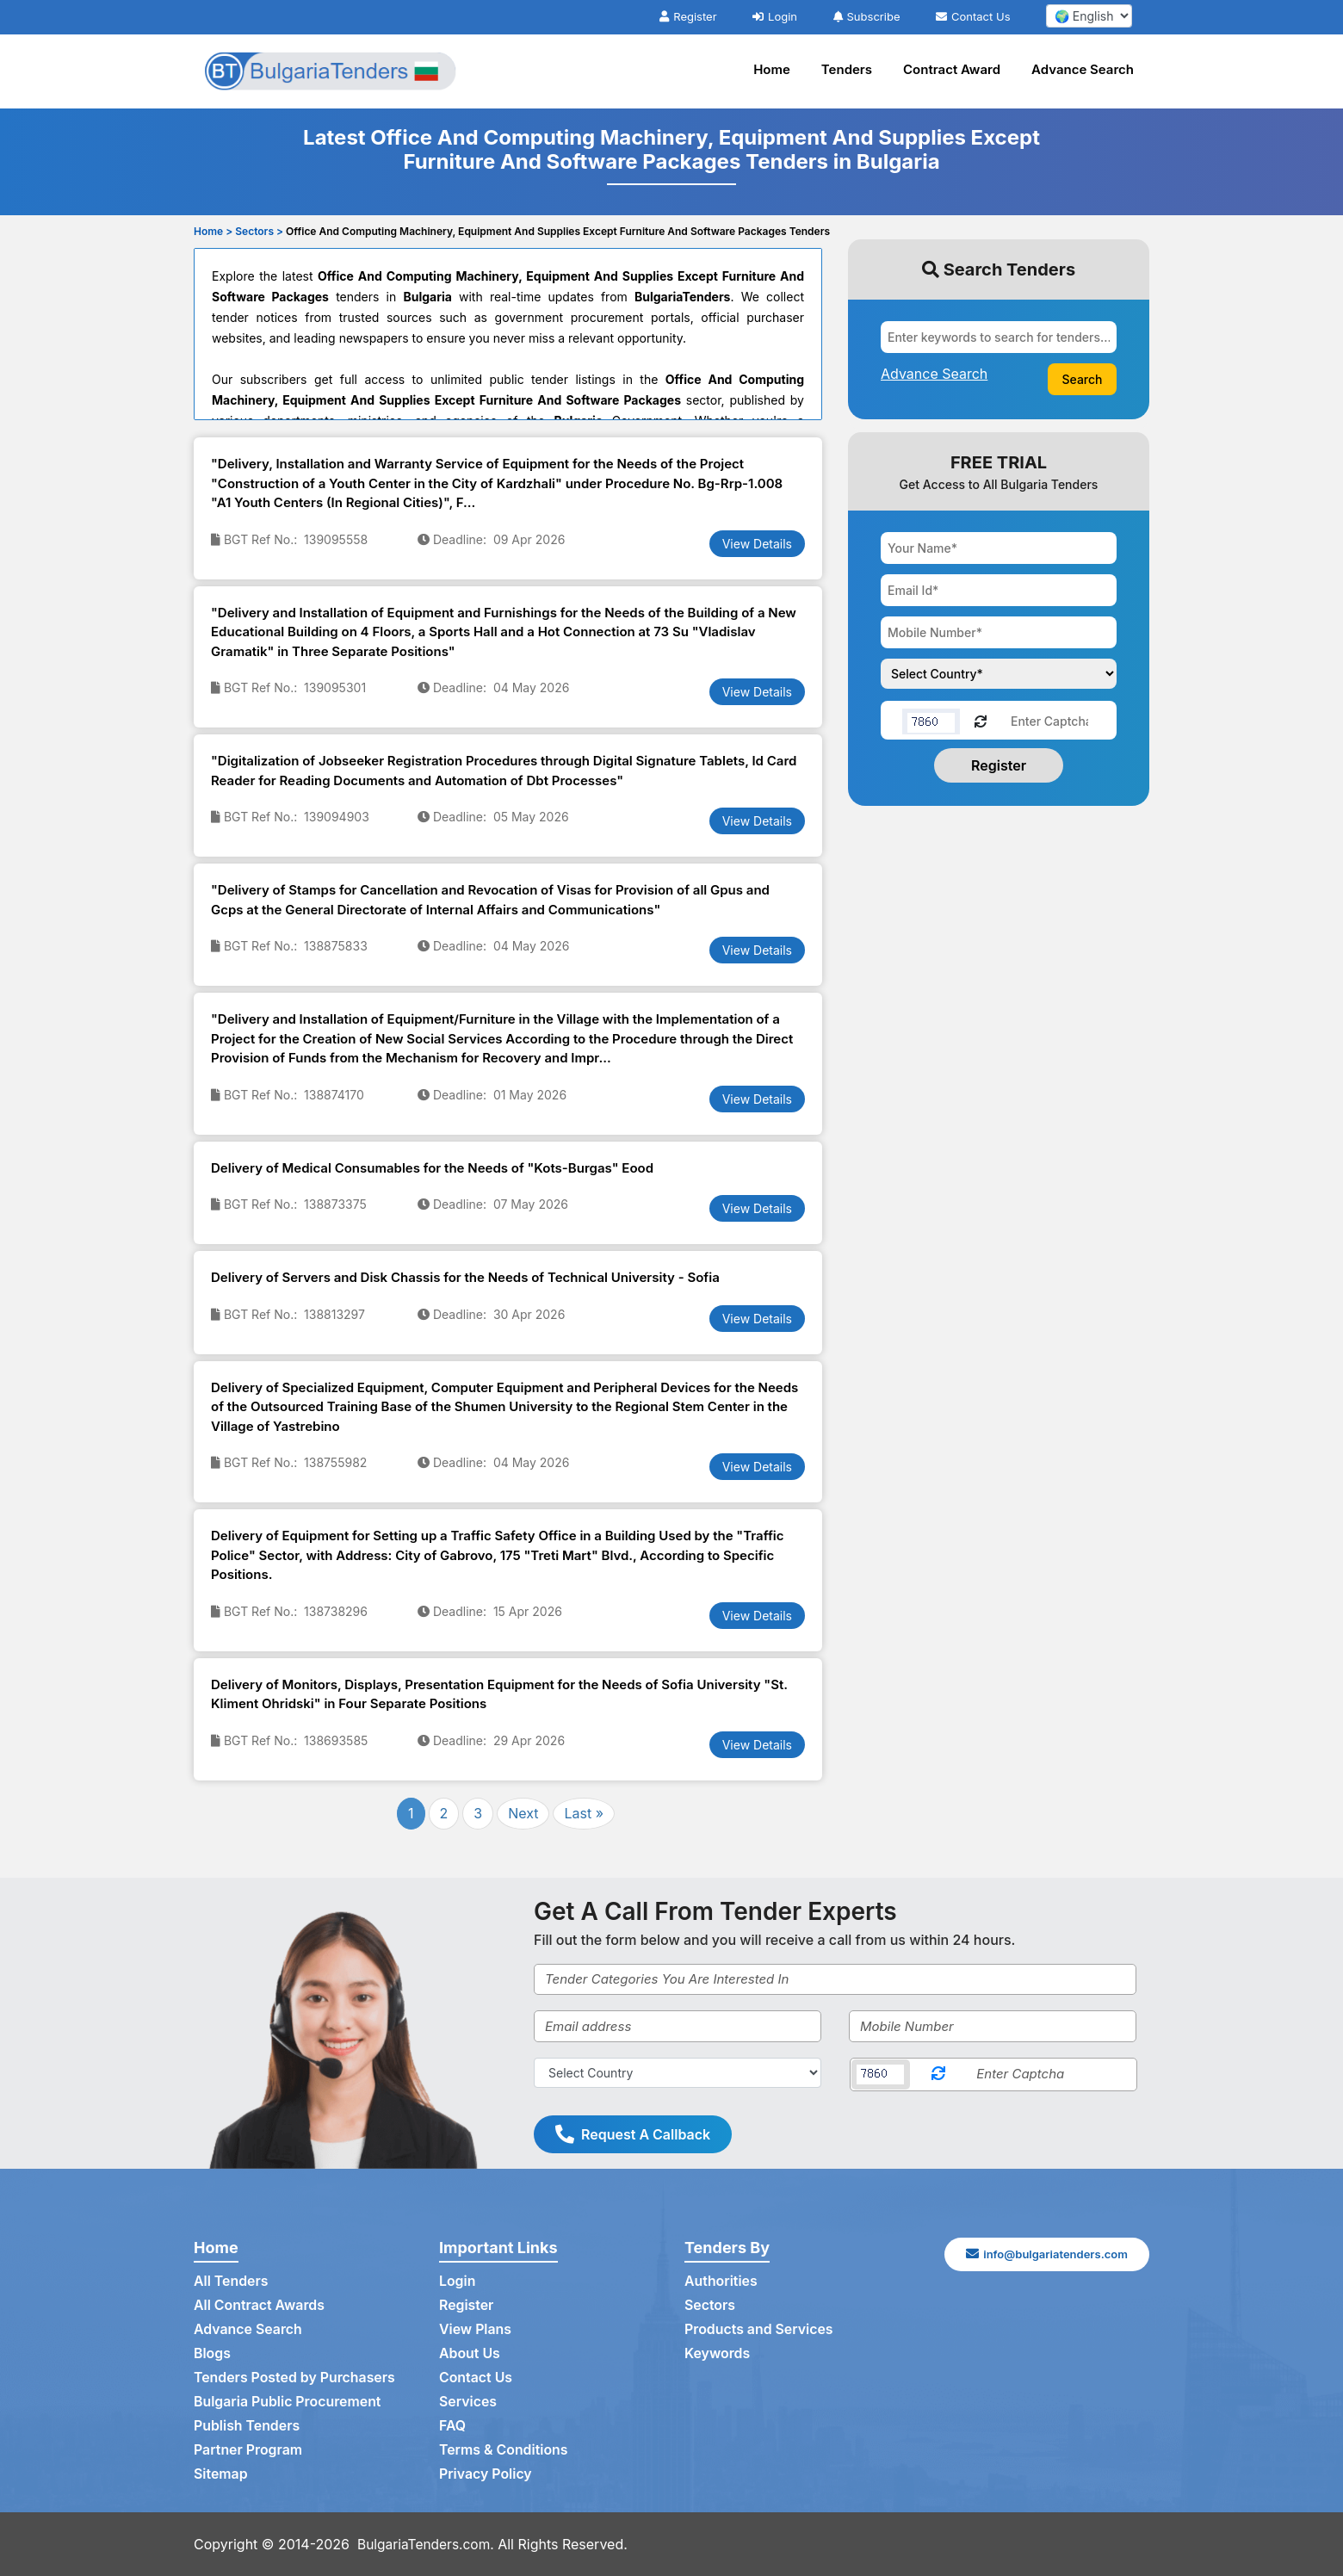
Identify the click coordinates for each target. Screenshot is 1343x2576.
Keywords (717, 2353)
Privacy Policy (486, 2474)
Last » (583, 1813)
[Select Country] (677, 2073)
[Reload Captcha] (980, 720)
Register (687, 16)
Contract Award (951, 69)
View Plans (475, 2329)
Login (774, 16)
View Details (757, 543)
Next (523, 1813)
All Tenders (231, 2281)
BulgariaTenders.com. (427, 2544)
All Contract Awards (259, 2305)
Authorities (721, 2281)
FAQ (452, 2426)
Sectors (710, 2305)
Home (771, 69)
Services (468, 2402)
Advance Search (1082, 69)
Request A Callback (632, 2134)
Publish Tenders (247, 2426)
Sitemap (221, 2474)
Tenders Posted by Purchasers (295, 2378)
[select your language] (1089, 16)
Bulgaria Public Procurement (288, 2402)
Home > (213, 231)
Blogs (212, 2353)
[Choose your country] (999, 674)
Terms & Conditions (504, 2450)
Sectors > (259, 231)
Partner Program (248, 2450)
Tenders (846, 69)
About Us (469, 2353)
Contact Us (973, 16)
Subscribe (866, 16)
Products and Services (759, 2329)
